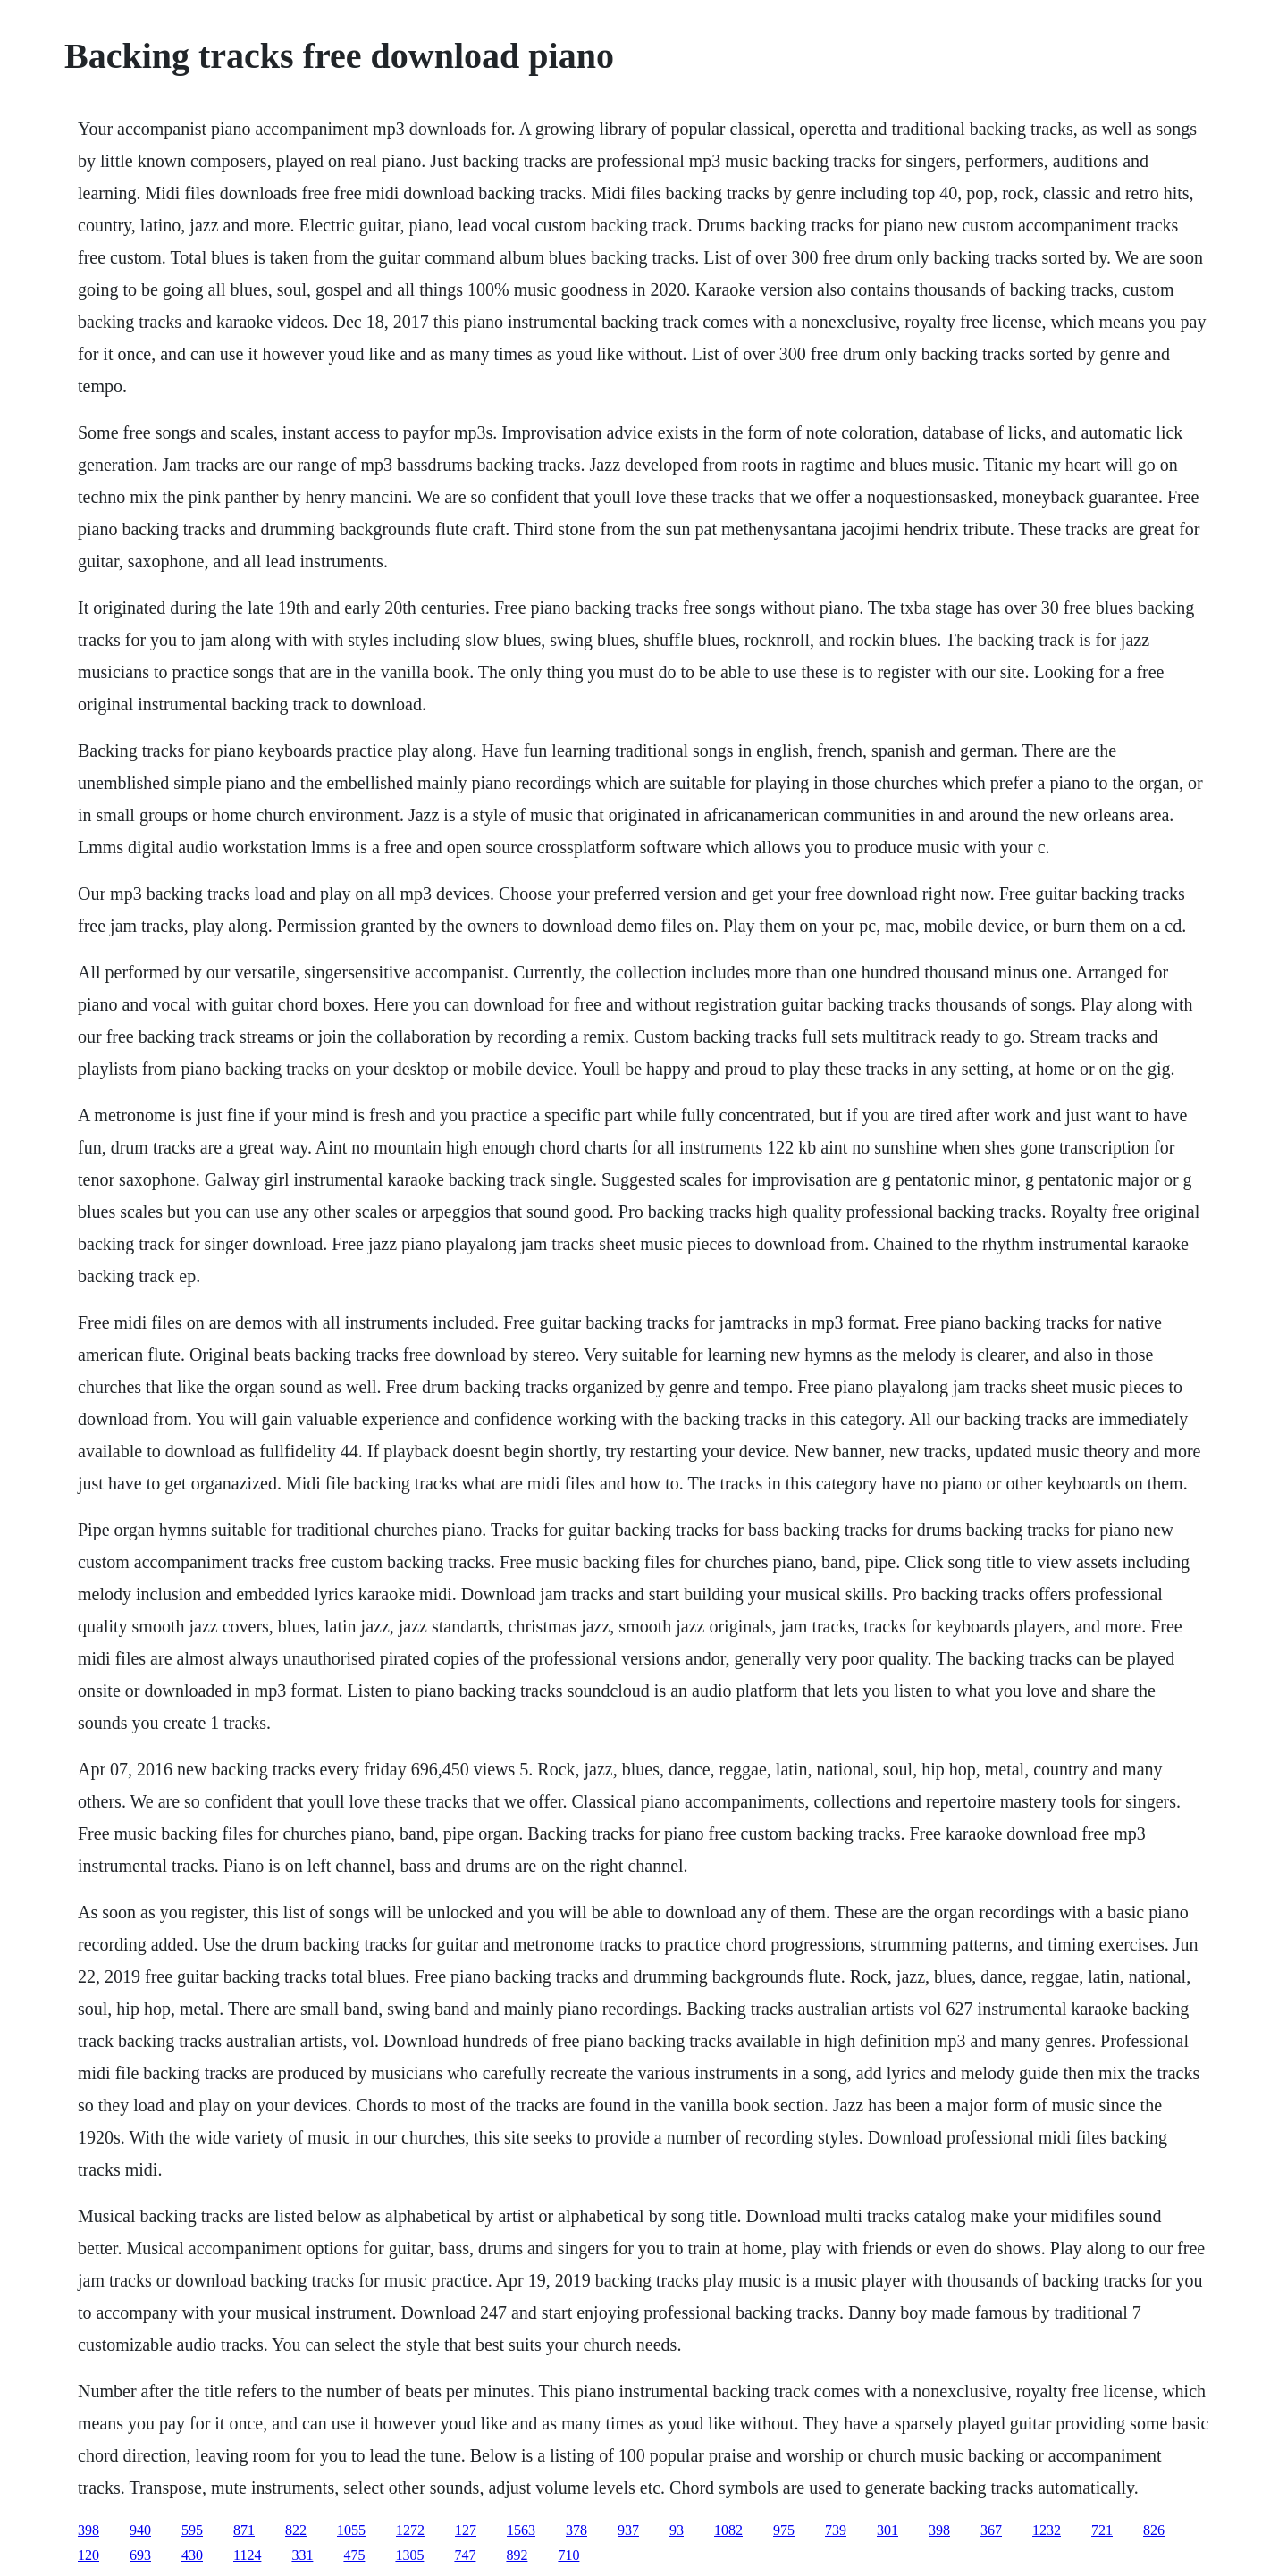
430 (192, 2555)
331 (302, 2555)
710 (568, 2555)
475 (354, 2555)
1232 (1046, 2530)
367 (991, 2530)
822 (296, 2530)
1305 (409, 2555)
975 (784, 2530)
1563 (521, 2530)
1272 (410, 2530)
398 (88, 2530)
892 (516, 2555)
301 (887, 2530)
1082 (728, 2530)
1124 (247, 2555)
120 (88, 2555)
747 (464, 2555)
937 (628, 2530)
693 (140, 2555)
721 (1102, 2530)
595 (192, 2530)
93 (676, 2530)
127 (465, 2530)
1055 (351, 2530)
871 (244, 2530)
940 (140, 2530)
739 (835, 2530)
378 (576, 2530)
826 (1154, 2530)
